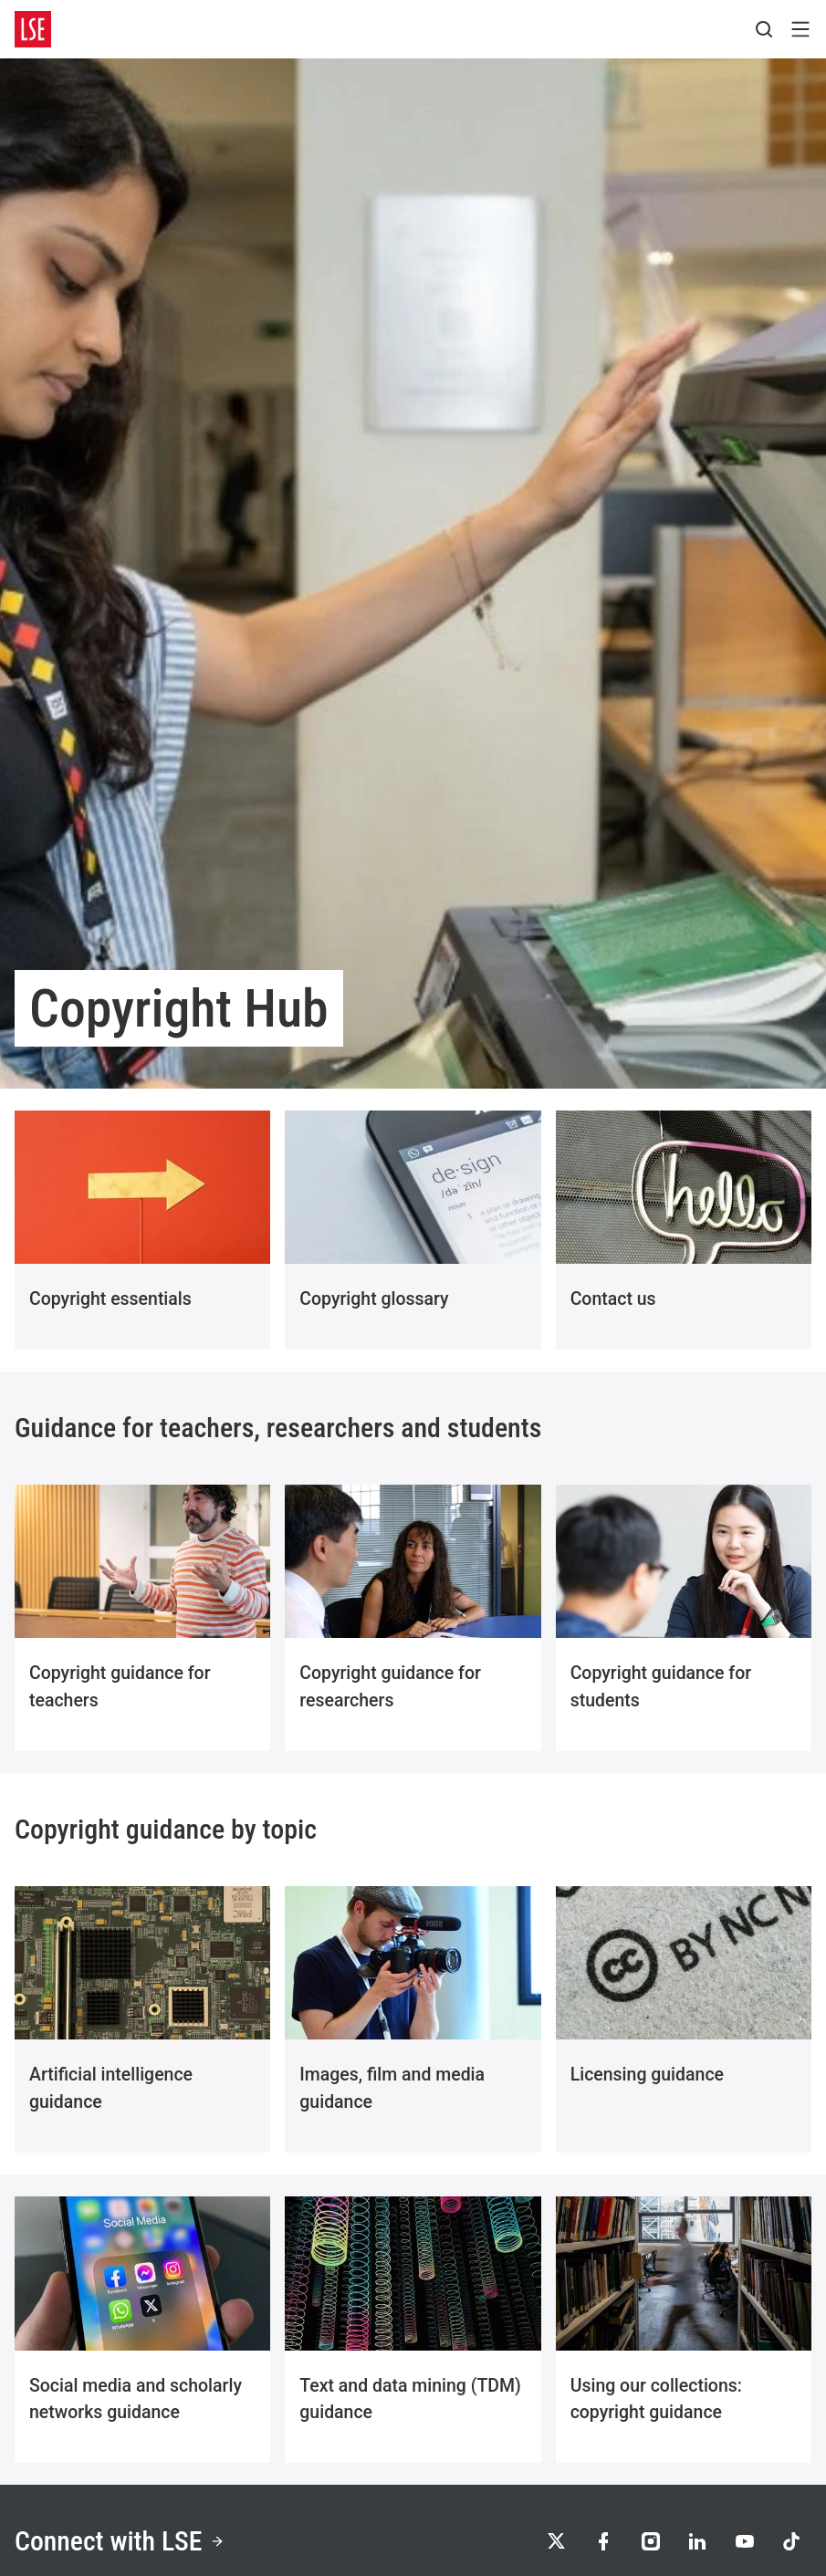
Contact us (613, 1298)
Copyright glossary (373, 1298)
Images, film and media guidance (392, 2088)
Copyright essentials (110, 1298)
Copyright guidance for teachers (120, 1687)
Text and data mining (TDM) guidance (410, 2399)
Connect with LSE (120, 2541)
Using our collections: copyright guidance (656, 2399)
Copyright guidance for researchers (390, 1687)
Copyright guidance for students (661, 1687)
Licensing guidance (647, 2074)
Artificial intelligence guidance (111, 2088)
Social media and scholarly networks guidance (135, 2399)
